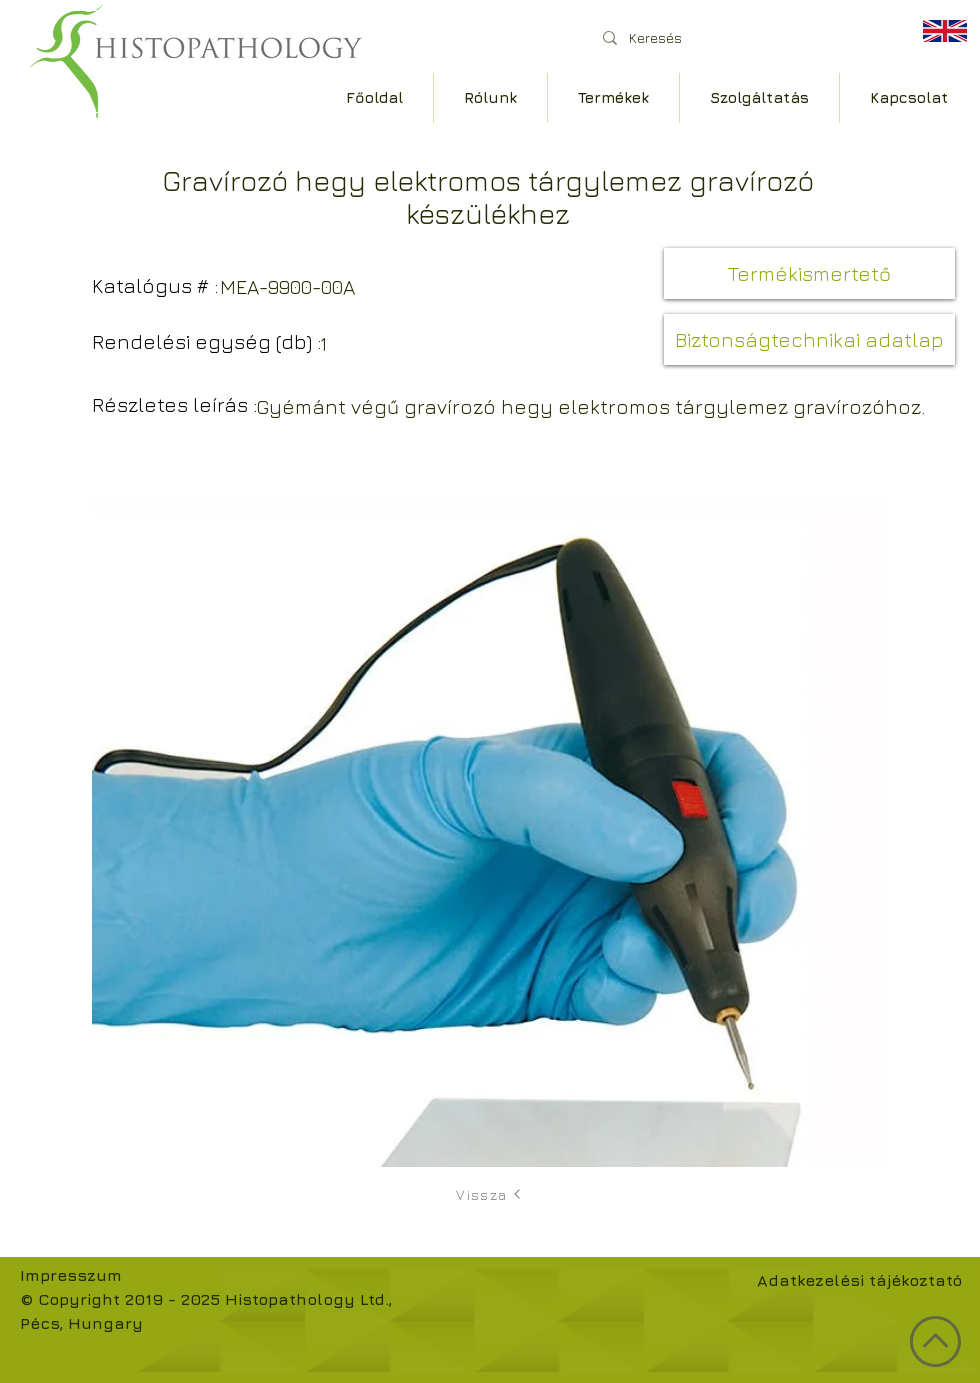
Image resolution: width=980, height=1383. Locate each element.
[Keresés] (739, 37)
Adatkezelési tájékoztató (859, 1280)
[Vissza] (490, 1194)
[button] (809, 273)
